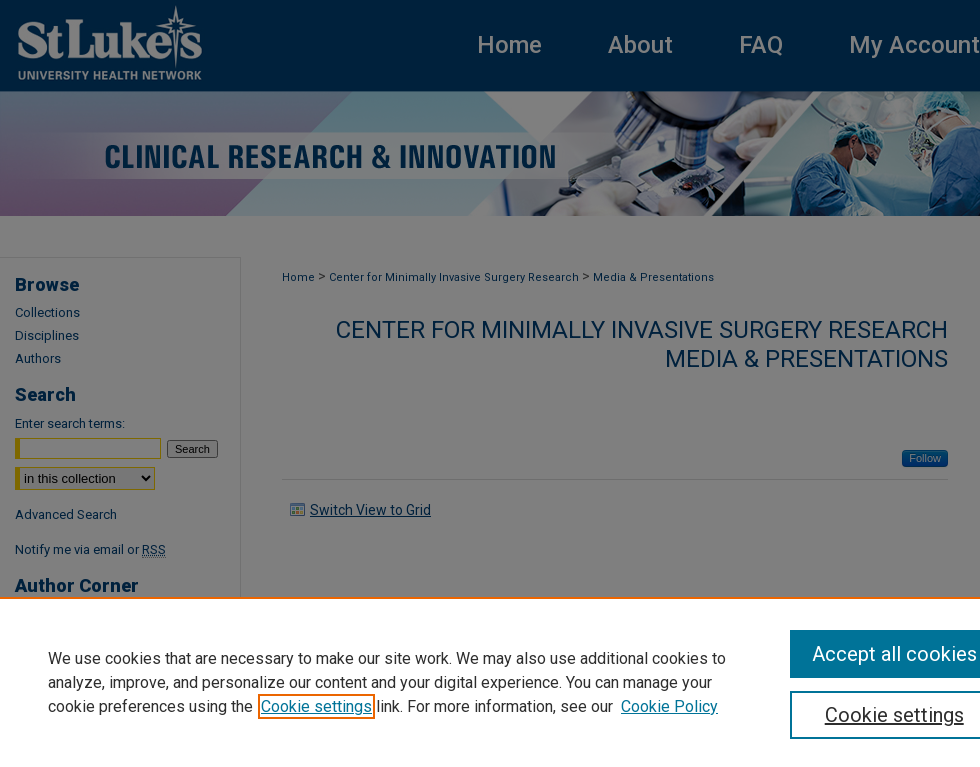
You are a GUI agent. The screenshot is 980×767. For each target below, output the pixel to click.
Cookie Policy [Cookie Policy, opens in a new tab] (669, 706)
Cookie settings (316, 706)
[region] (490, 682)
